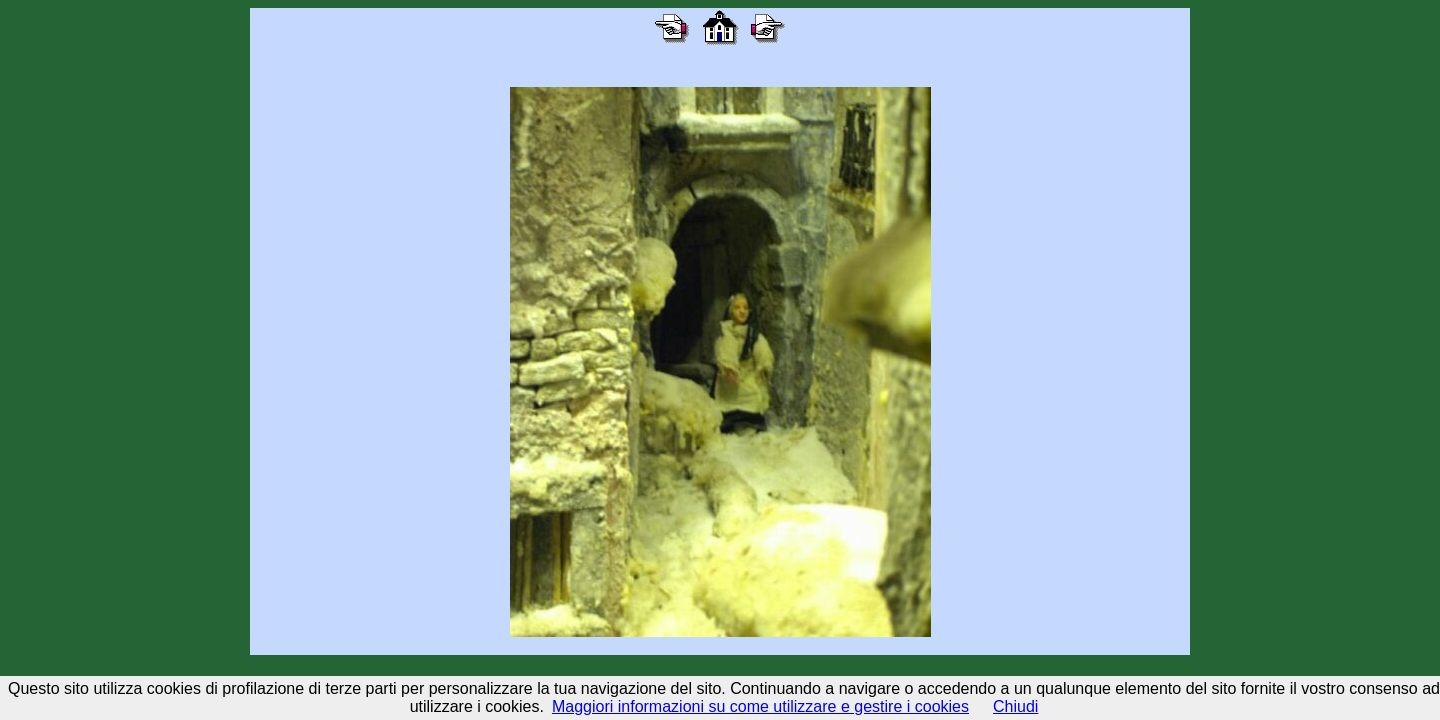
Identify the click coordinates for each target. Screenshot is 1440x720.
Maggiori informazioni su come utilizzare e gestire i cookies (760, 706)
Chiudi (1015, 706)
